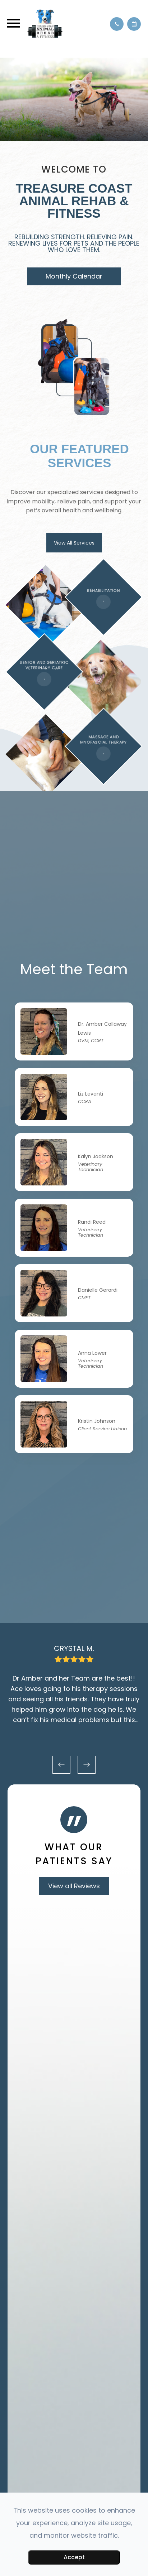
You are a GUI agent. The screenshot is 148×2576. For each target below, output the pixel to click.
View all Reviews (74, 1892)
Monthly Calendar (74, 276)
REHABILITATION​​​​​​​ (103, 591)
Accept (74, 2557)
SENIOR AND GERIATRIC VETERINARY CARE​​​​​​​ (44, 668)
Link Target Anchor (44, 1013)
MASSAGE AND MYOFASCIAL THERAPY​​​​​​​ (103, 745)
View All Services (74, 542)
